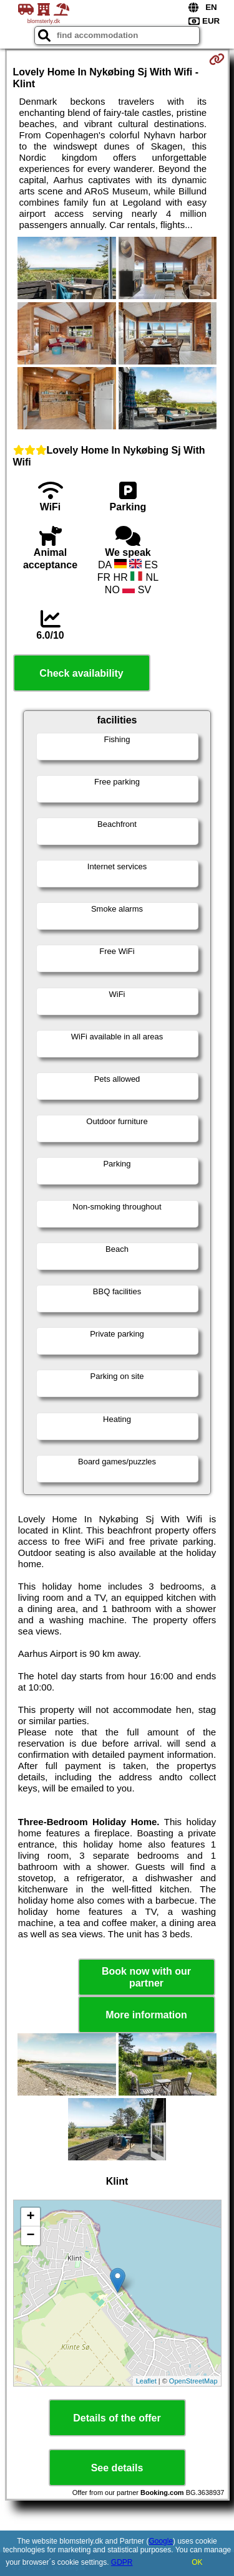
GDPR (122, 2562)
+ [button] (30, 2217)
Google (161, 2541)
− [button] (30, 2235)
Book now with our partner (146, 1977)
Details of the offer (116, 2418)
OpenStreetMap (193, 2381)
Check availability (81, 673)
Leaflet (146, 2381)
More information (146, 2015)
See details (117, 2468)
